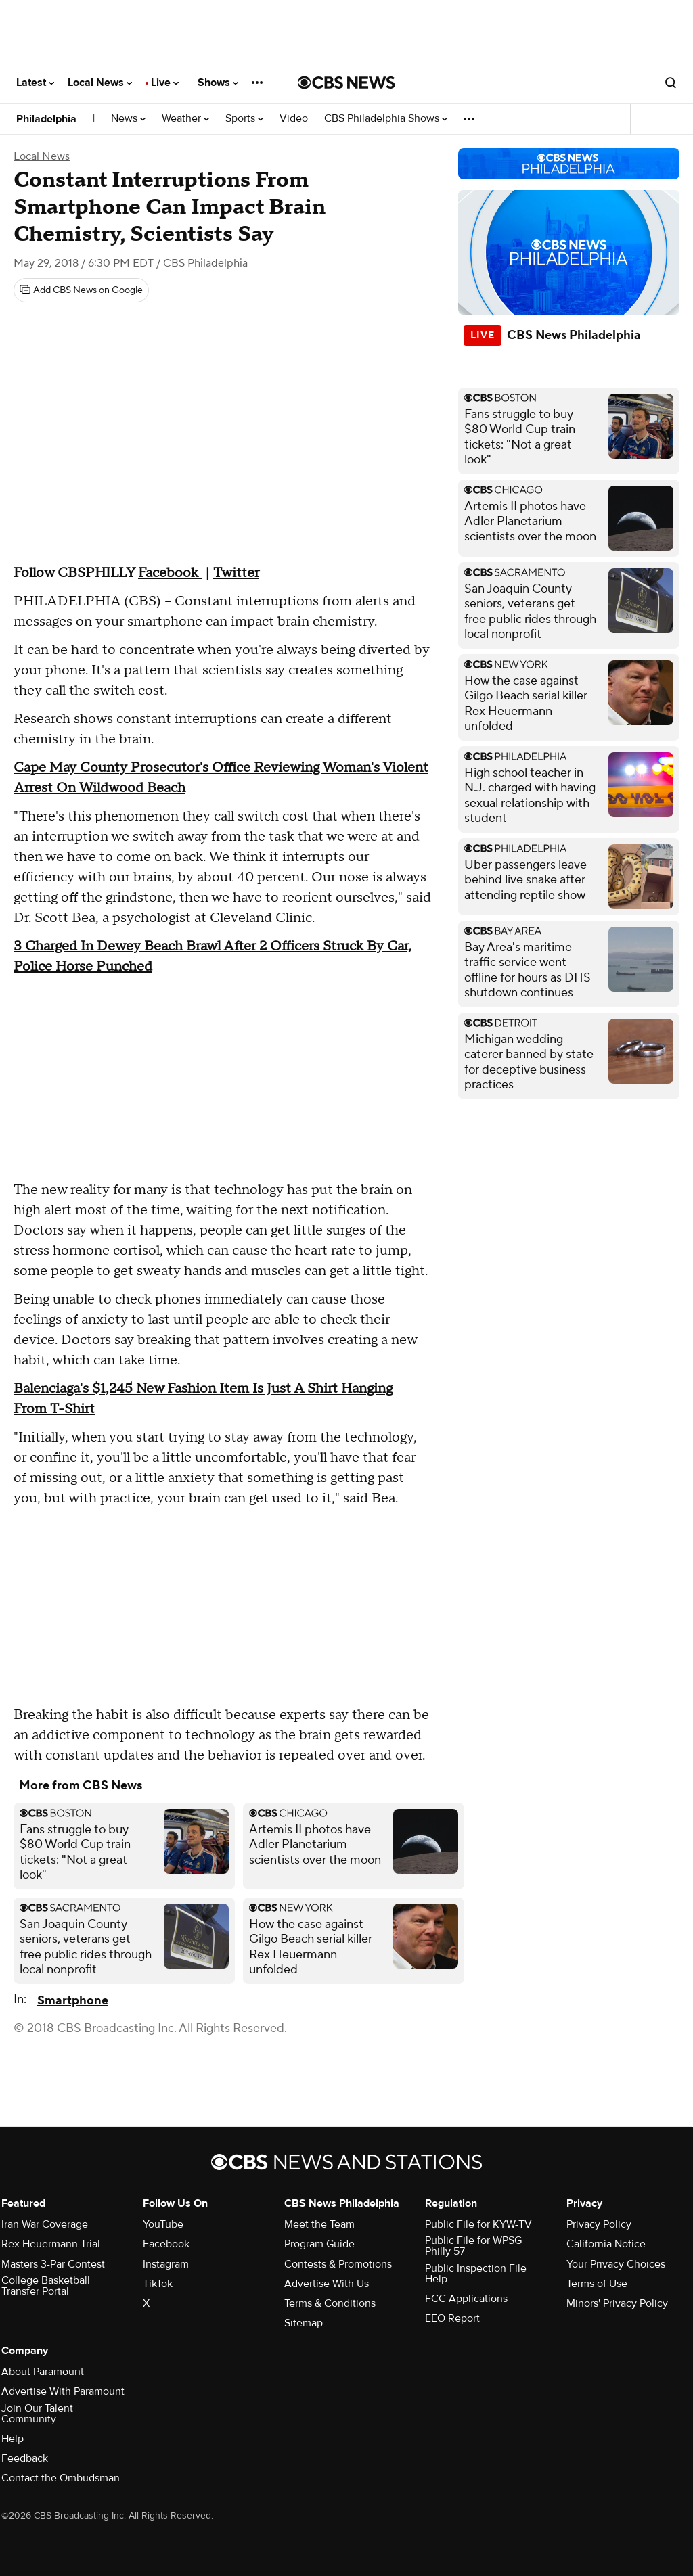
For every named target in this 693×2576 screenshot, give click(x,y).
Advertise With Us (326, 2283)
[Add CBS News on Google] (81, 290)
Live (165, 82)
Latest (35, 82)
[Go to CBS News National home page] (346, 82)
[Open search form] (671, 82)
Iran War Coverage (44, 2224)
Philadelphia (46, 119)
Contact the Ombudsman (60, 2477)
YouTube (163, 2224)
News (128, 118)
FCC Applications (466, 2298)
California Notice (606, 2243)
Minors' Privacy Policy (617, 2303)
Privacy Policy (598, 2224)
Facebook (166, 2243)
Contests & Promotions (338, 2264)
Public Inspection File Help (476, 2273)
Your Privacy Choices (615, 2264)
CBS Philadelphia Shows (385, 118)
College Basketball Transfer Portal (45, 2286)
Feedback (24, 2458)
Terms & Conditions (330, 2303)
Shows (218, 82)
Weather (185, 118)
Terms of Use (596, 2283)
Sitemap (303, 2323)
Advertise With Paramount (63, 2391)
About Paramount (42, 2371)
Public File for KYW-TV (478, 2224)
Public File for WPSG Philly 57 (473, 2246)
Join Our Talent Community (37, 2413)
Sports (244, 118)
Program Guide (319, 2243)
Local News (100, 82)
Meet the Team (319, 2224)
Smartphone (72, 2000)
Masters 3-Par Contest (53, 2264)
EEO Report (452, 2318)
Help (12, 2438)
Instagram (166, 2264)
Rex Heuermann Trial (50, 2243)
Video (294, 118)
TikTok (158, 2283)
